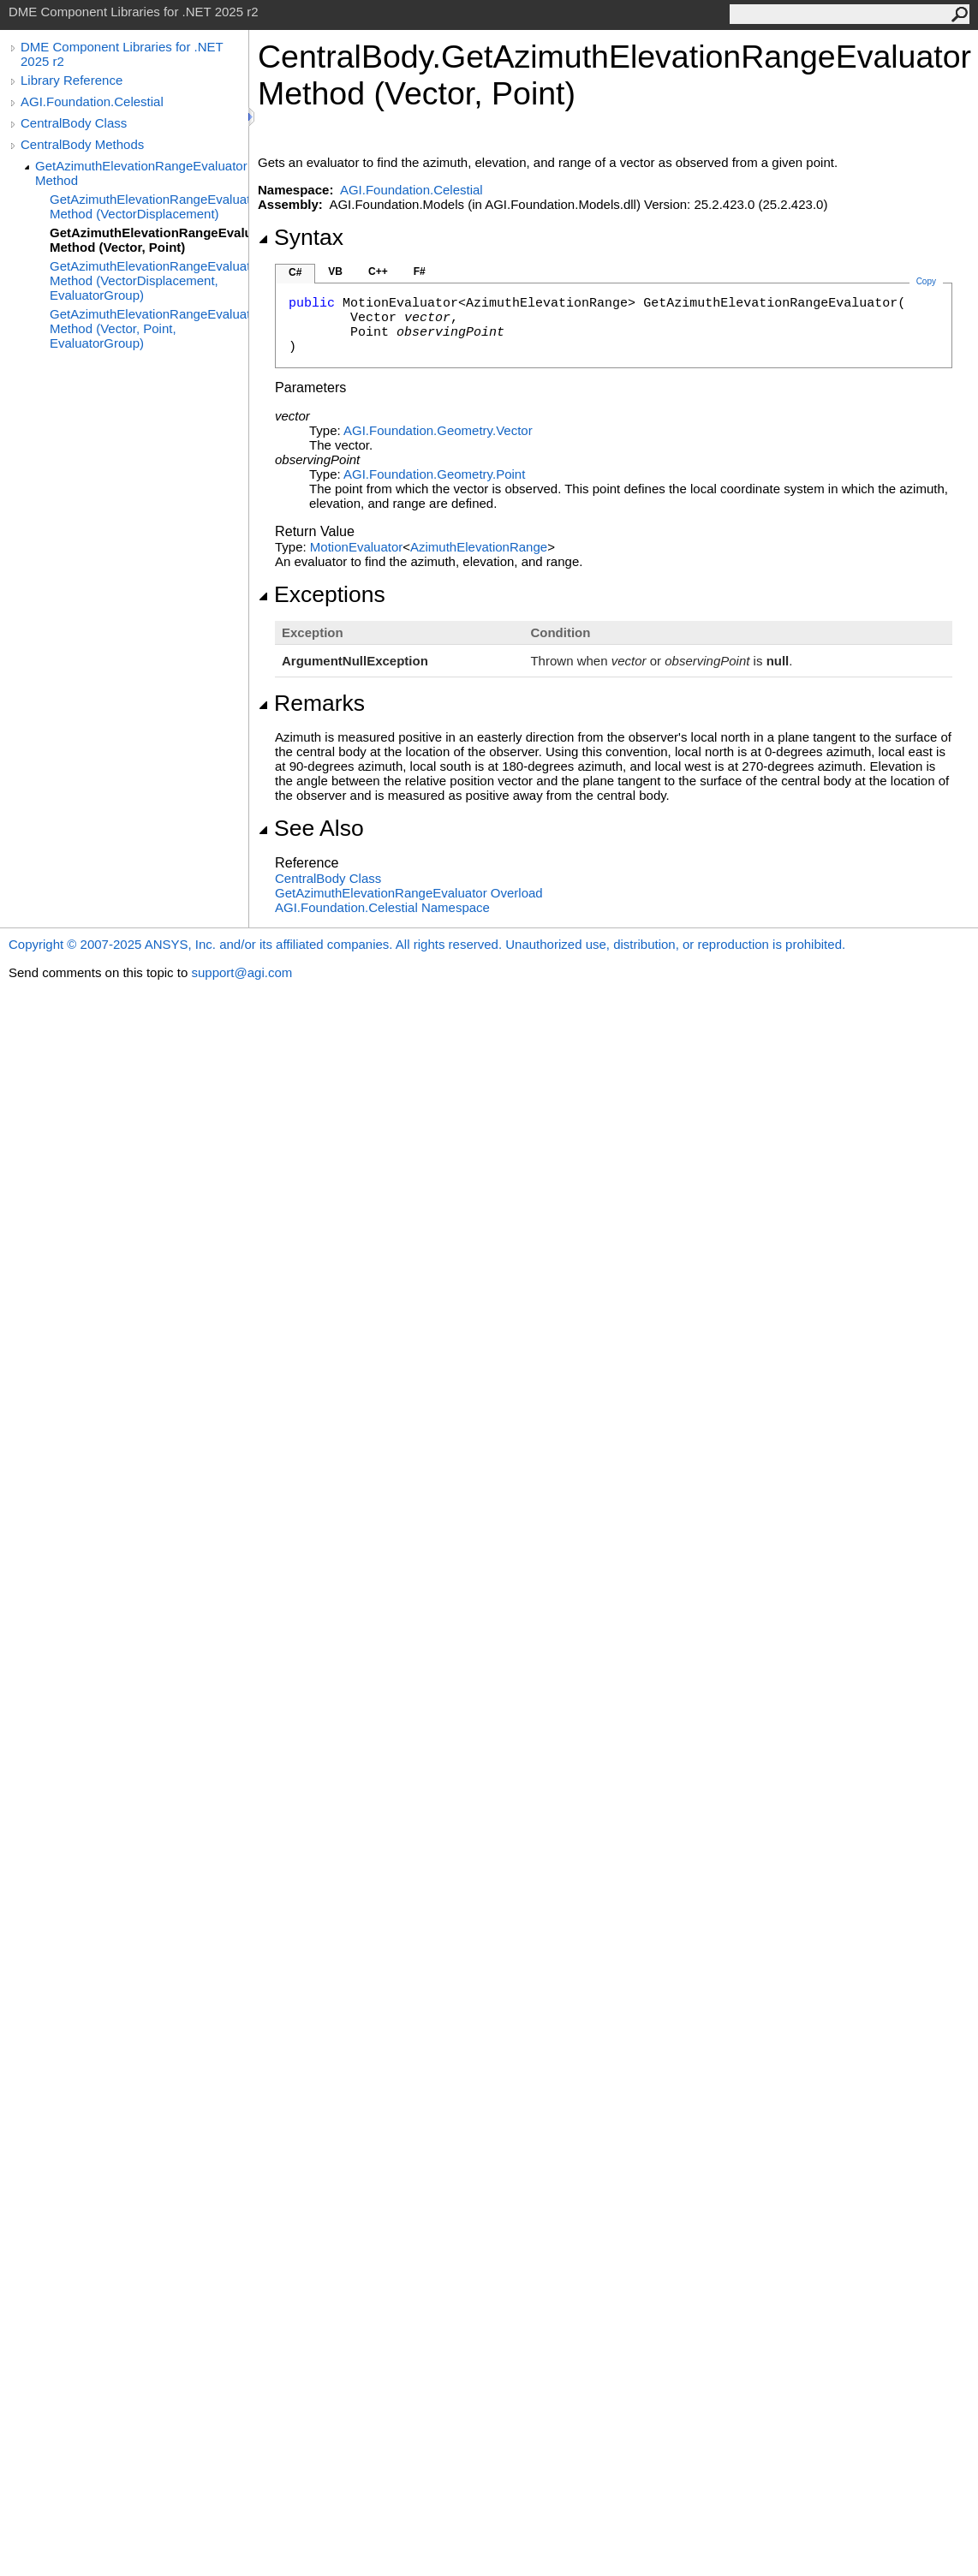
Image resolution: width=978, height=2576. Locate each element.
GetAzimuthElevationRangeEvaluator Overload (409, 893)
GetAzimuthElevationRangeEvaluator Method (141, 173)
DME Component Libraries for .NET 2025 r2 (122, 54)
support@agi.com (241, 972)
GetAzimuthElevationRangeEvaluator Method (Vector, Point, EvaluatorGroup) (149, 328)
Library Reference (71, 80)
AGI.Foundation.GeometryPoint (434, 474)
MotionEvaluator (356, 547)
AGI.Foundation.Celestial (92, 101)
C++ (378, 271)
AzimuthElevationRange (478, 547)
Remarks (311, 703)
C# (295, 272)
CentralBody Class (74, 123)
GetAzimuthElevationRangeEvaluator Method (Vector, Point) (149, 239)
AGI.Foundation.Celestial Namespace (382, 907)
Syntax (300, 237)
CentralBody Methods (82, 144)
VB (335, 271)
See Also (311, 828)
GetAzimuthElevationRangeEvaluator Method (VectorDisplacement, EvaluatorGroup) (149, 280)
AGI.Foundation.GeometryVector (438, 430)
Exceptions (321, 594)
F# (420, 271)
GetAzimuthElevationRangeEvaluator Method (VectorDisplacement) (149, 206)
